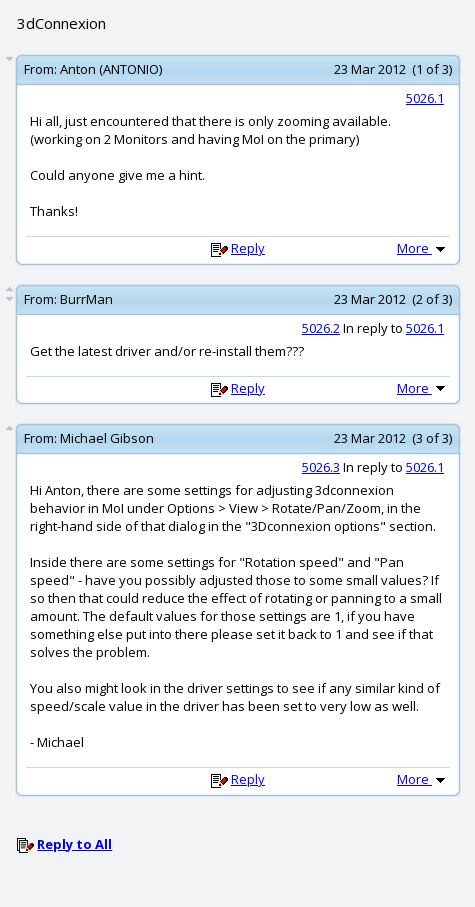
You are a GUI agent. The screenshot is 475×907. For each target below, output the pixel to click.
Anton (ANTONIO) (111, 69)
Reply (248, 248)
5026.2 (321, 328)
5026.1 (425, 98)
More (423, 248)
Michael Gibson (107, 438)
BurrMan (86, 299)
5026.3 (321, 467)
